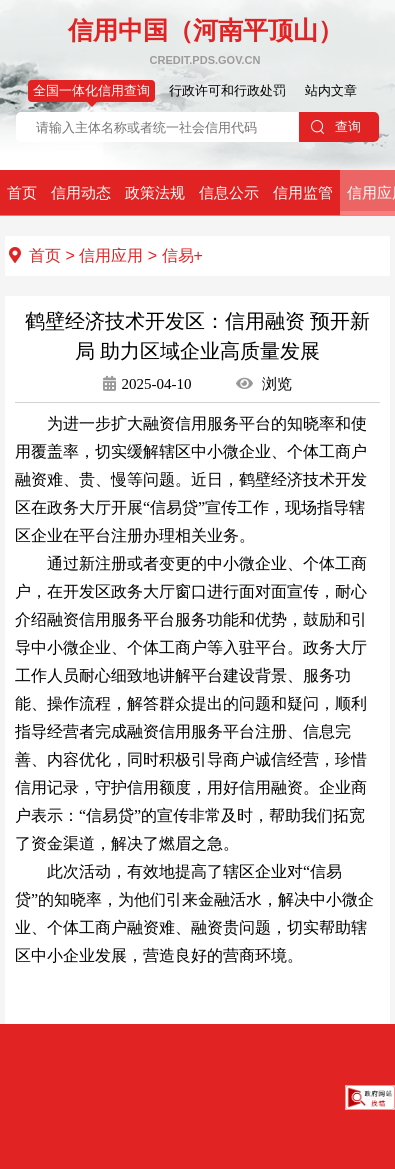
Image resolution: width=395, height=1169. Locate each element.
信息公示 (229, 192)
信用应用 (111, 255)
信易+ (182, 255)
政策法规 (155, 192)
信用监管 (303, 192)
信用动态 (81, 192)
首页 (22, 192)
